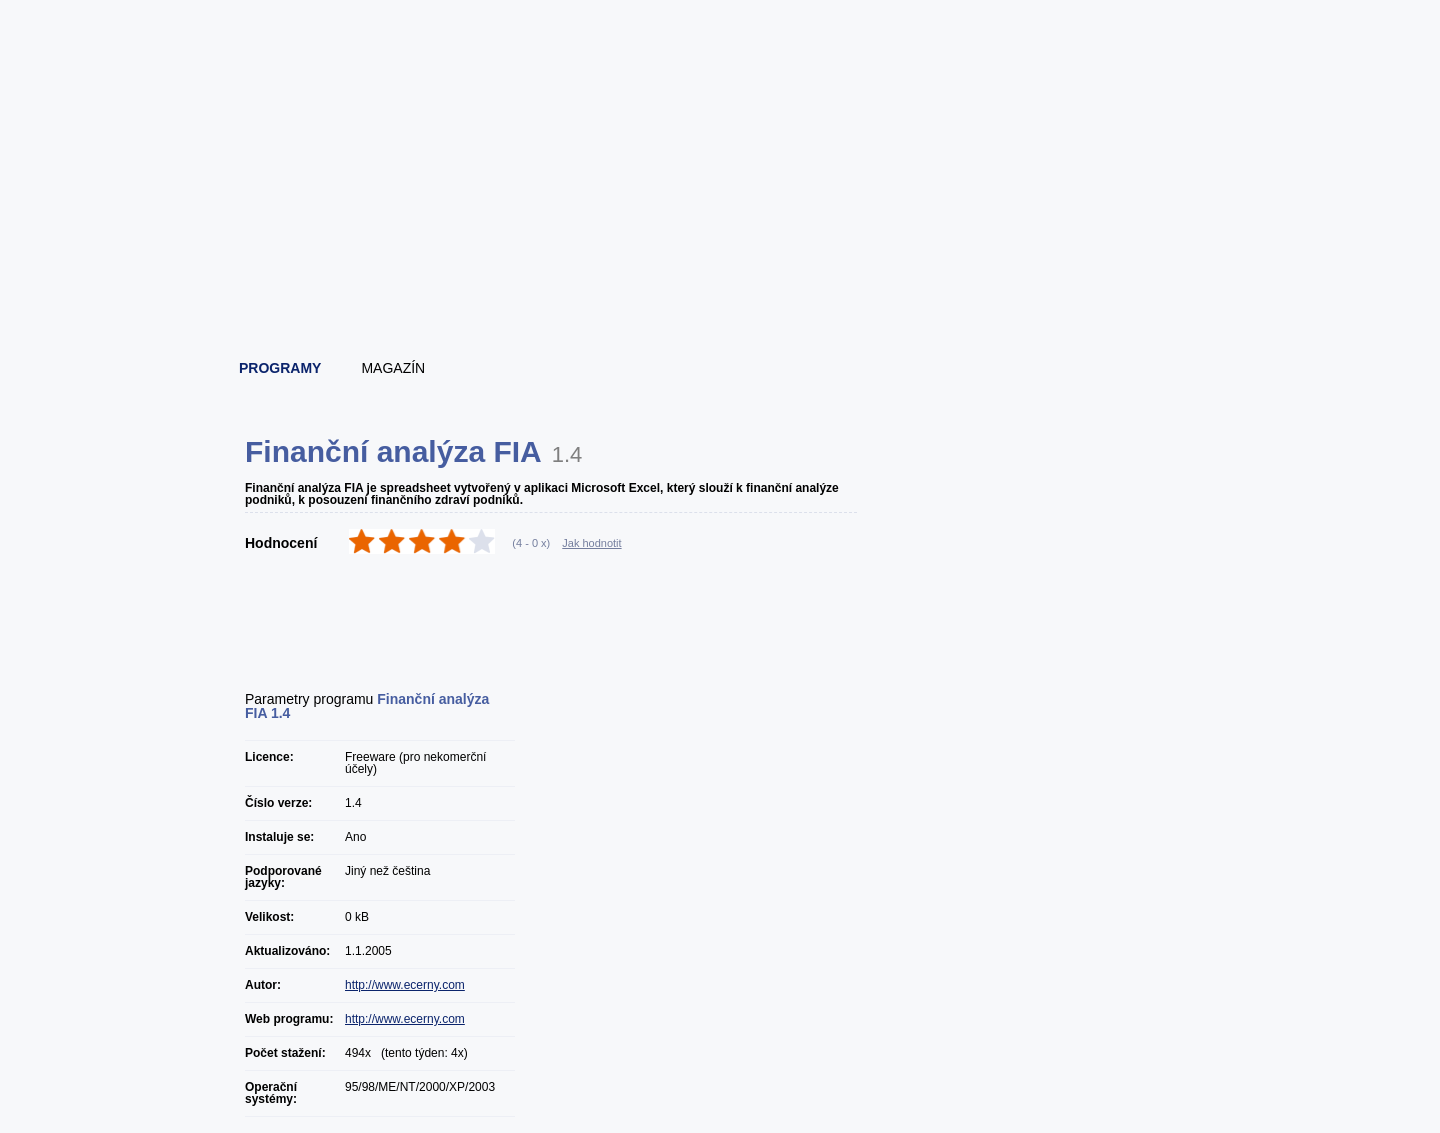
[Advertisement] (721, 290)
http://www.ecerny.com (405, 985)
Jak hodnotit (591, 543)
